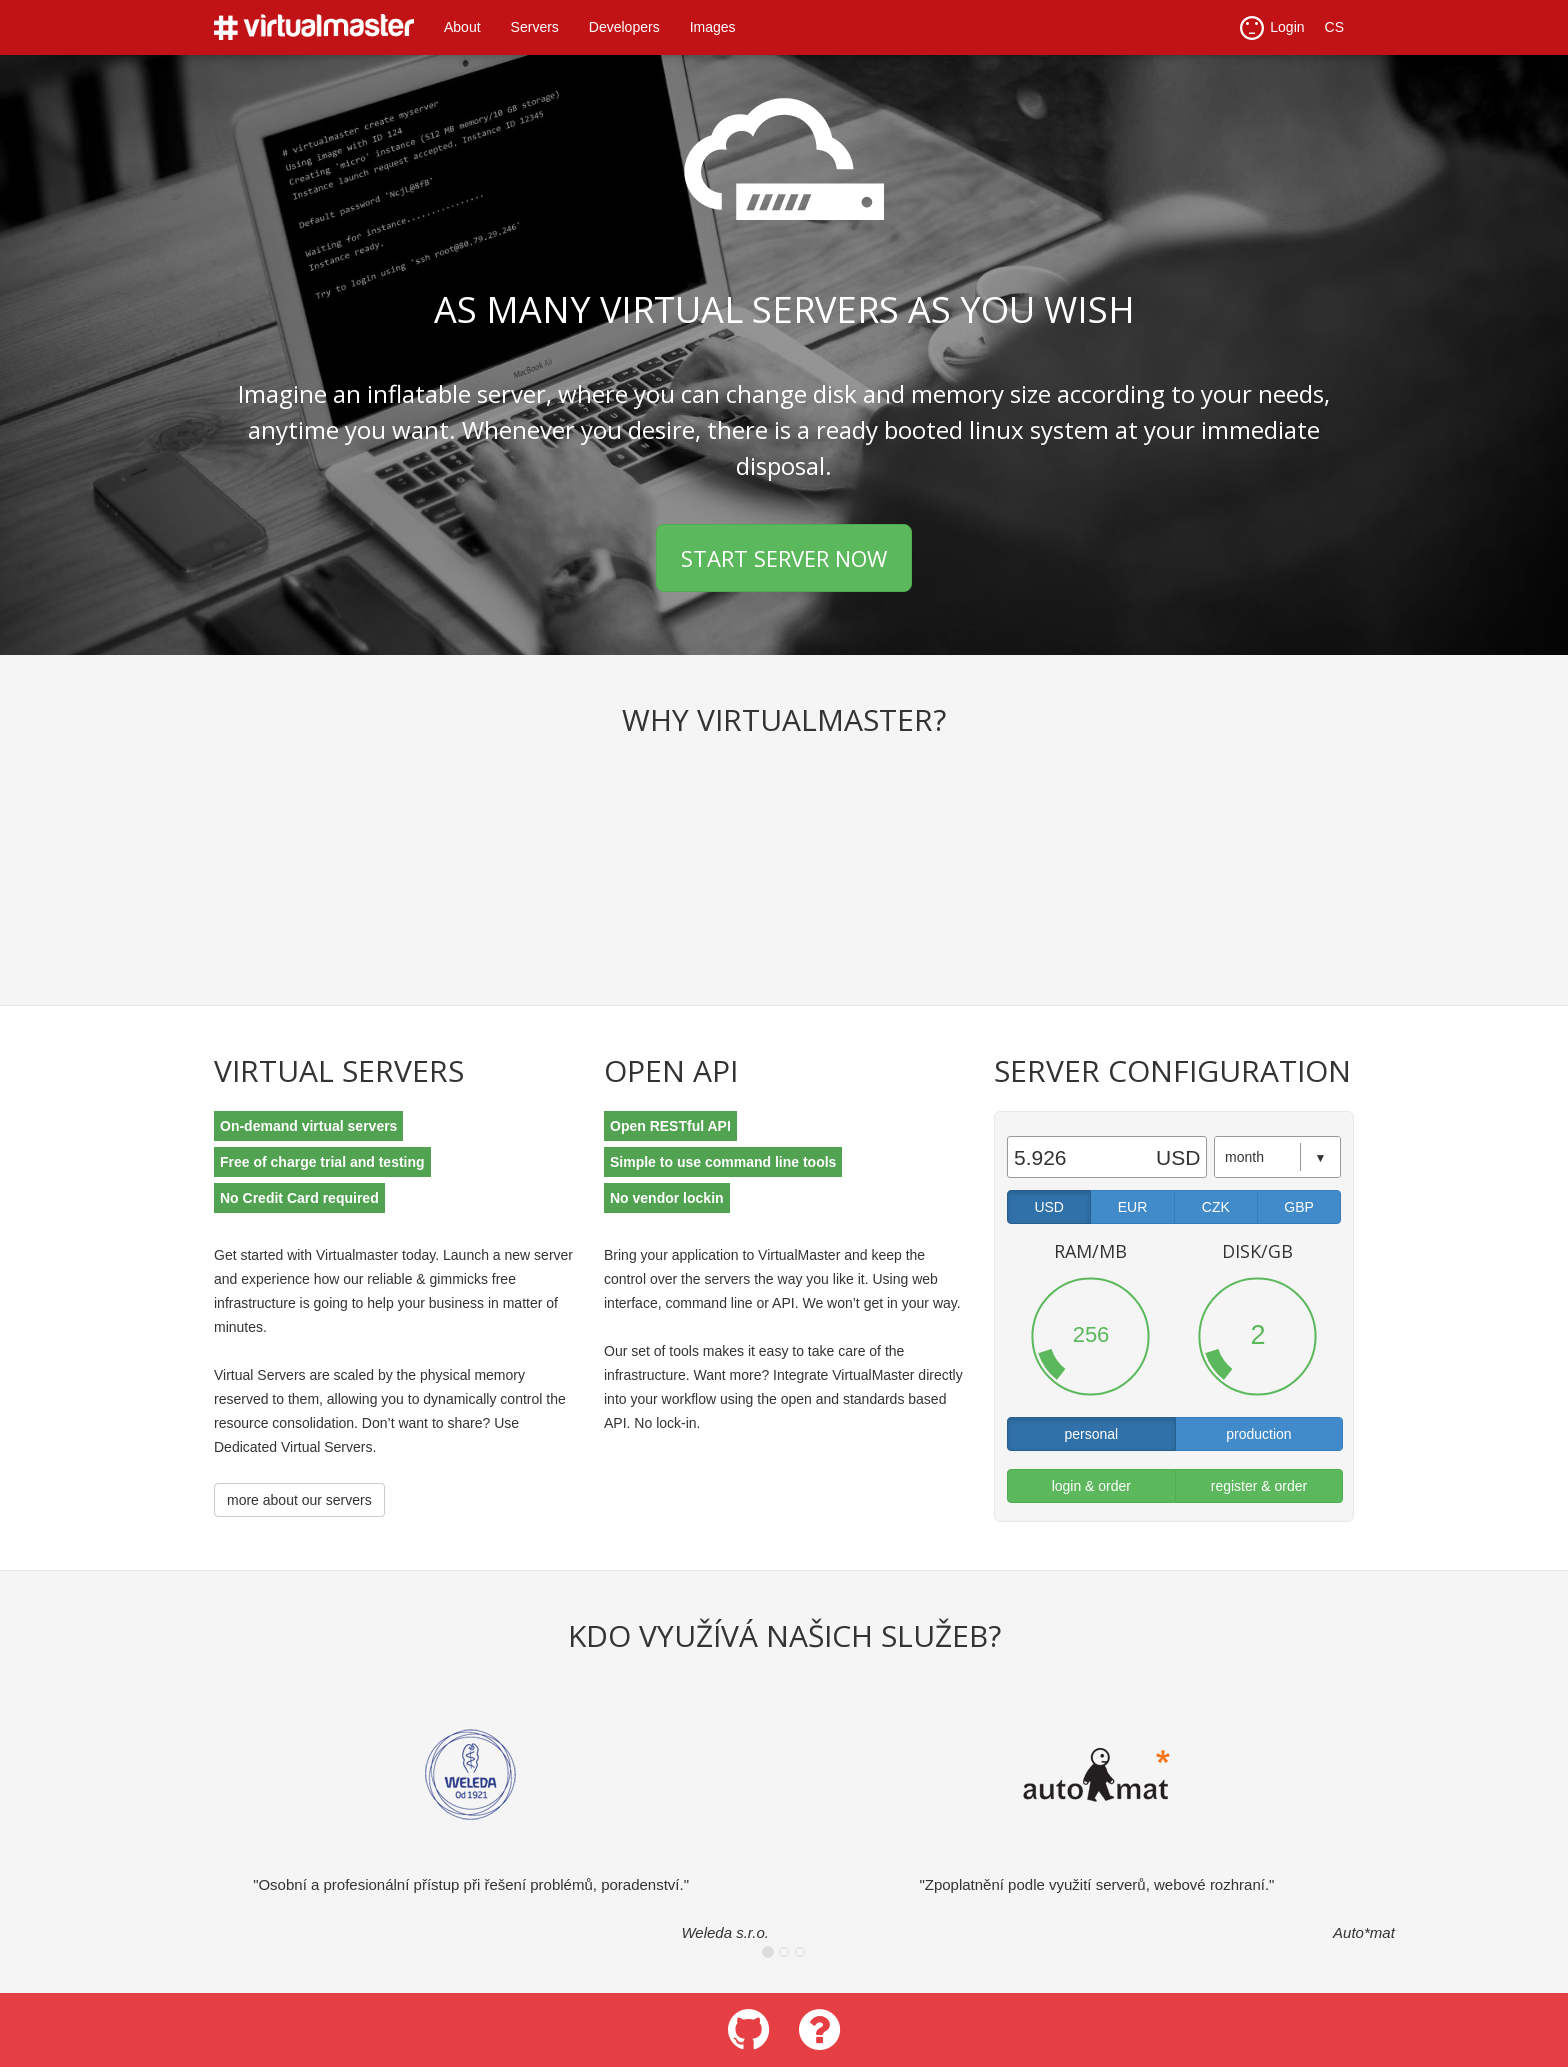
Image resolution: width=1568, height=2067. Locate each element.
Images (713, 27)
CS (1334, 27)
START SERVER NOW (784, 558)
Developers (624, 27)
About (462, 27)
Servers (535, 27)
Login (1272, 28)
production (1258, 1434)
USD (1049, 1207)
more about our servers (299, 1500)
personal (1091, 1434)
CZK (1216, 1207)
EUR (1133, 1207)
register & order (1259, 1486)
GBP (1299, 1207)
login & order (1091, 1486)
